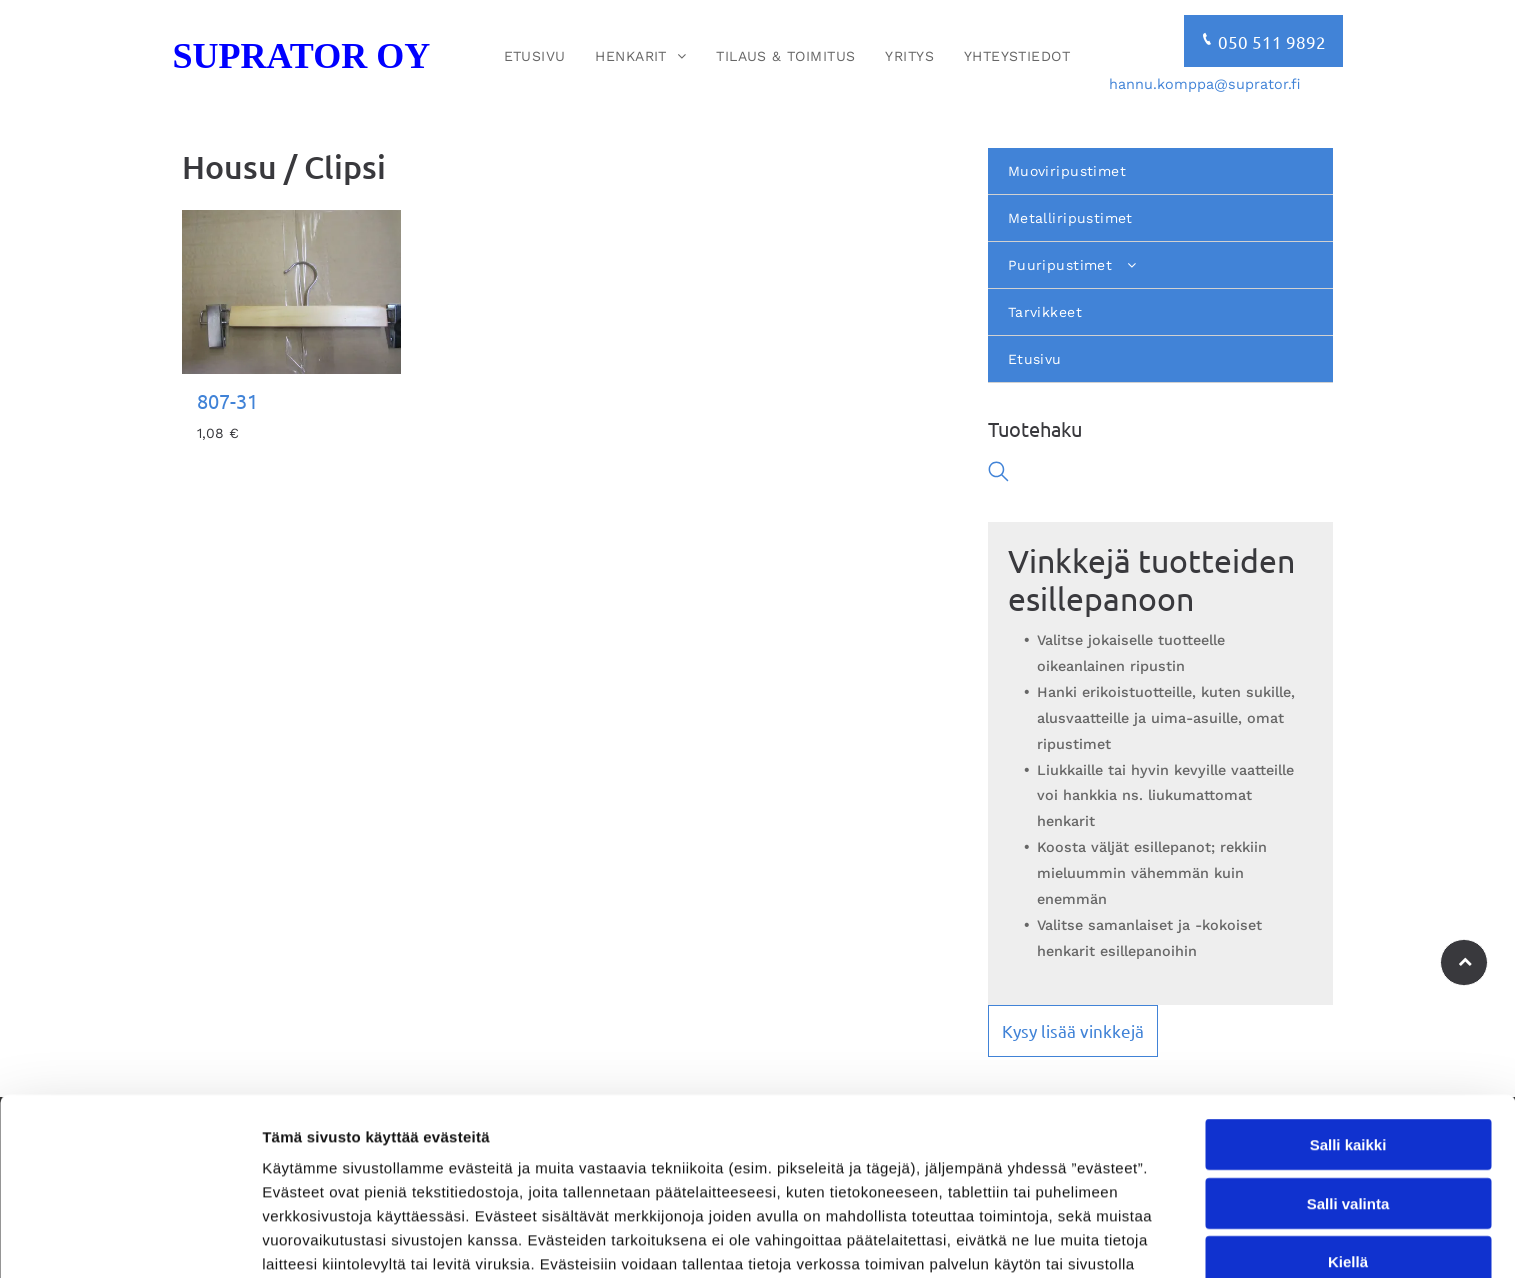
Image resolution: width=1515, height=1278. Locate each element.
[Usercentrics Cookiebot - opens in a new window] (129, 1239)
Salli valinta (1348, 1089)
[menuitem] (535, 56)
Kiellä (1348, 1147)
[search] (998, 473)
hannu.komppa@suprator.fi (1204, 84)
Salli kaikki (1348, 1030)
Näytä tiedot (1069, 1238)
